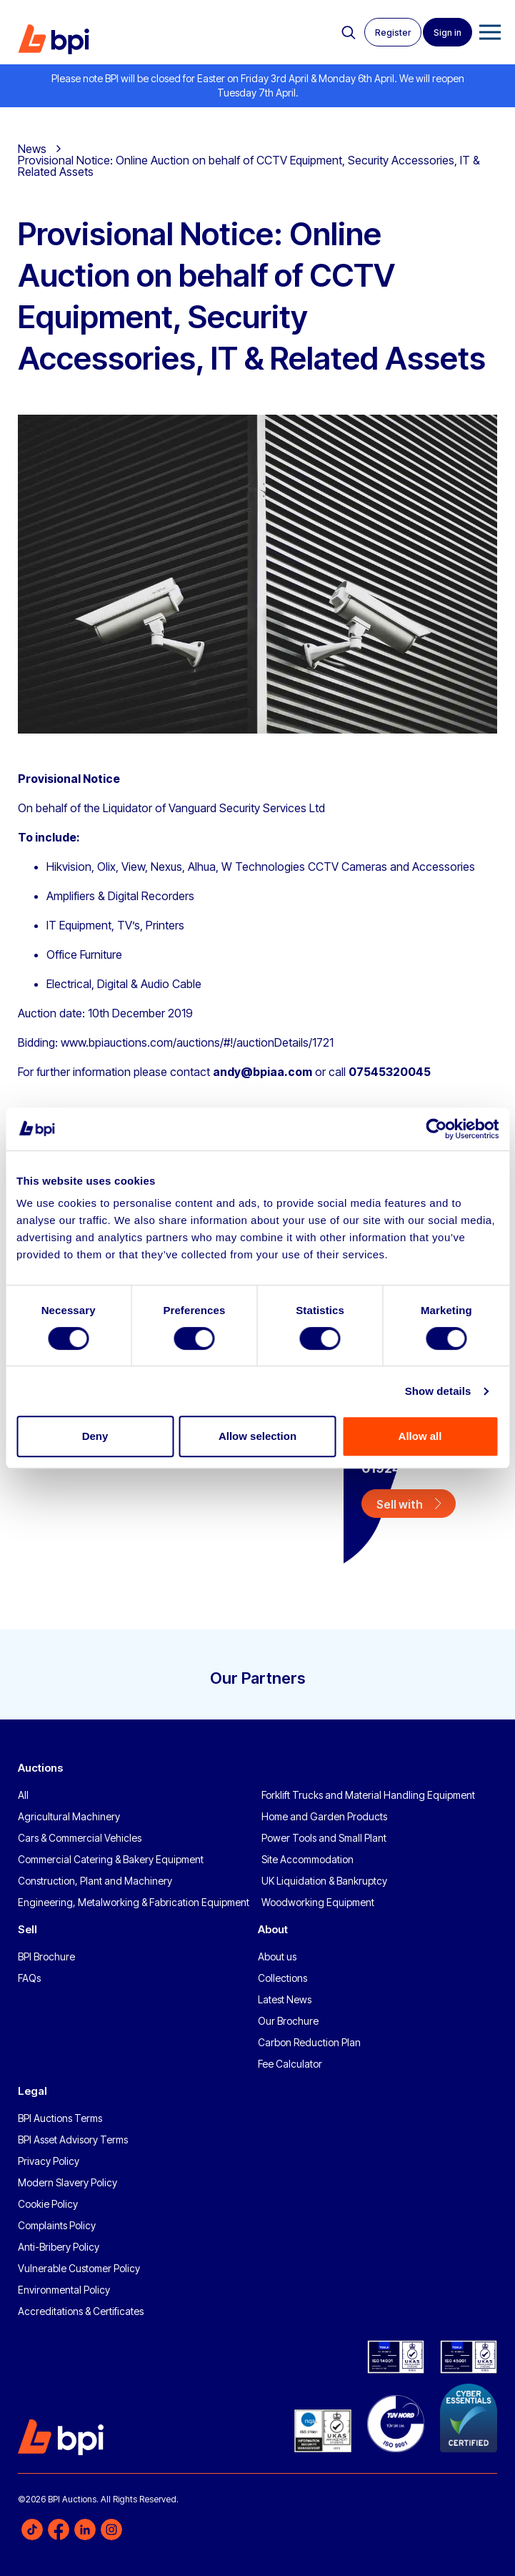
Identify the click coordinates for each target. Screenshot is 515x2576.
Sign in (447, 32)
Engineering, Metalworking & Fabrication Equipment (133, 1902)
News (32, 149)
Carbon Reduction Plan (309, 2042)
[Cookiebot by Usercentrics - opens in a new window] (436, 1129)
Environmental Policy (64, 2290)
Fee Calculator (290, 2064)
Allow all (420, 1436)
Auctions (40, 1768)
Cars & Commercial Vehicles (79, 1838)
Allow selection (257, 1436)
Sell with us (399, 1507)
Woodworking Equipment (317, 1902)
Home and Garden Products (324, 1816)
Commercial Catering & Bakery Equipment (111, 1859)
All (23, 1795)
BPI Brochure (46, 1956)
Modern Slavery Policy (67, 2182)
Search (348, 33)
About (273, 1929)
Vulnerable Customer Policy (79, 2268)
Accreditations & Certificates (81, 2311)
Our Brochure (288, 2021)
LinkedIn (85, 2529)
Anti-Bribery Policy (58, 2247)
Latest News (284, 1999)
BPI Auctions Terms (60, 2118)
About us (277, 1956)
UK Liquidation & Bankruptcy (324, 1881)
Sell (27, 1929)
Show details (438, 1391)
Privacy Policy (48, 2161)
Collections (282, 1978)
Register (393, 32)
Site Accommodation (307, 1859)
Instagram (111, 2529)
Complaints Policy (57, 2225)
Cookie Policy (48, 2204)
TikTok (32, 2529)
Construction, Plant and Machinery (95, 1881)
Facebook (58, 2529)
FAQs (29, 1978)
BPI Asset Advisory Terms (73, 2139)
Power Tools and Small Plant (323, 1838)
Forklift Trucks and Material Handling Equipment (368, 1795)
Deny (95, 1436)
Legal (32, 2091)
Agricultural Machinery (69, 1816)
